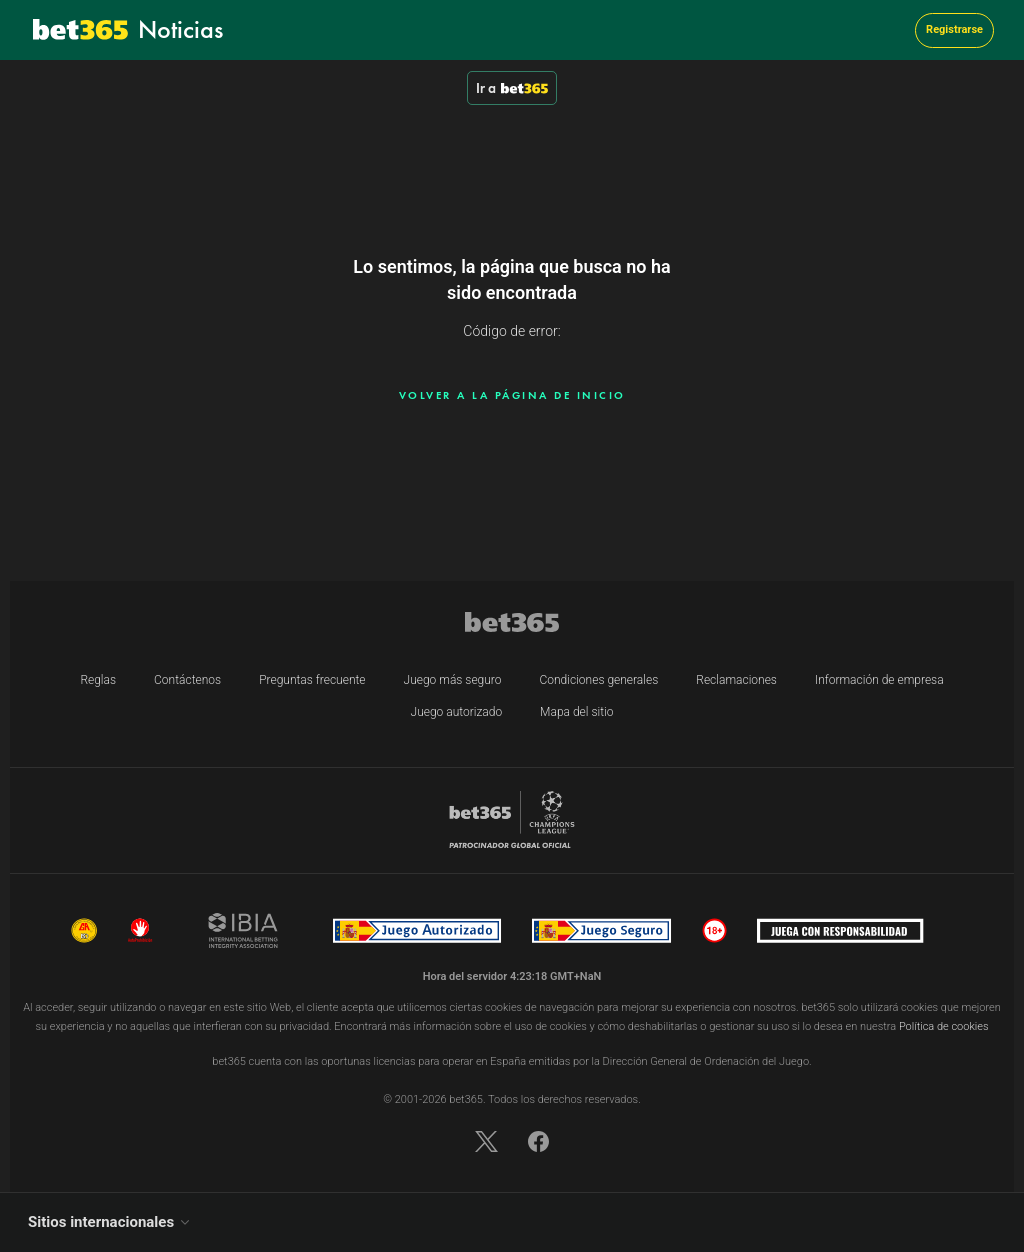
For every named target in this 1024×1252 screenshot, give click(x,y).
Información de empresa (879, 680)
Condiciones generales (599, 680)
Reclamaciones (736, 680)
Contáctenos (187, 680)
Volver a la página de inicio (512, 395)
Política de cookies (944, 1026)
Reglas (98, 680)
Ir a (512, 88)
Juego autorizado (457, 712)
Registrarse (954, 29)
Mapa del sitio (576, 712)
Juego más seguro (453, 680)
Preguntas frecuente (312, 680)
